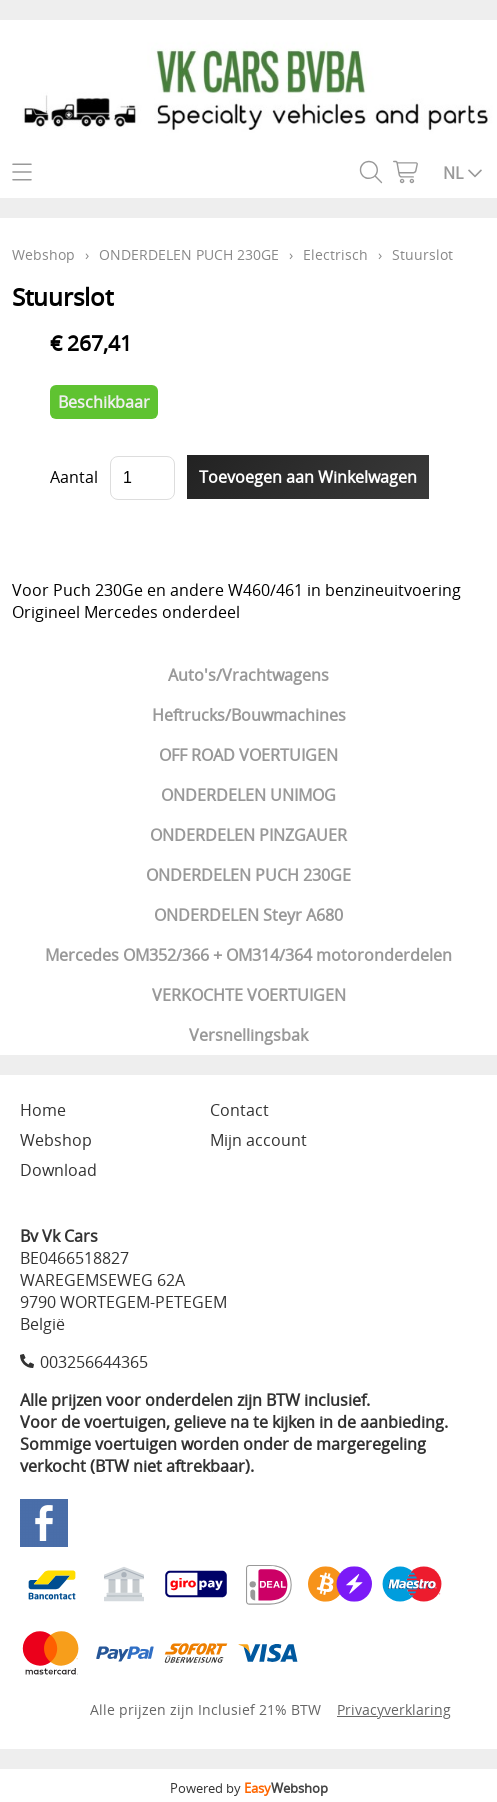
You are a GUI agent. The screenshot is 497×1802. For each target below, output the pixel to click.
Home (43, 1110)
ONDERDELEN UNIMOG (248, 795)
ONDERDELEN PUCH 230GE (248, 875)
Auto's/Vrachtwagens (248, 675)
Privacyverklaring (394, 1709)
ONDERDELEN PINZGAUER (248, 835)
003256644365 (94, 1362)
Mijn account (258, 1140)
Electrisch (335, 254)
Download (58, 1170)
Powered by (249, 1788)
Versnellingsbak (248, 1035)
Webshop (43, 254)
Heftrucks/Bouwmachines (249, 715)
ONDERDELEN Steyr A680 (248, 915)
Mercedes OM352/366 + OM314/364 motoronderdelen (248, 955)
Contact (239, 1110)
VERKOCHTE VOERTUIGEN (249, 995)
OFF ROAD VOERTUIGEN (248, 755)
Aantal (74, 477)
